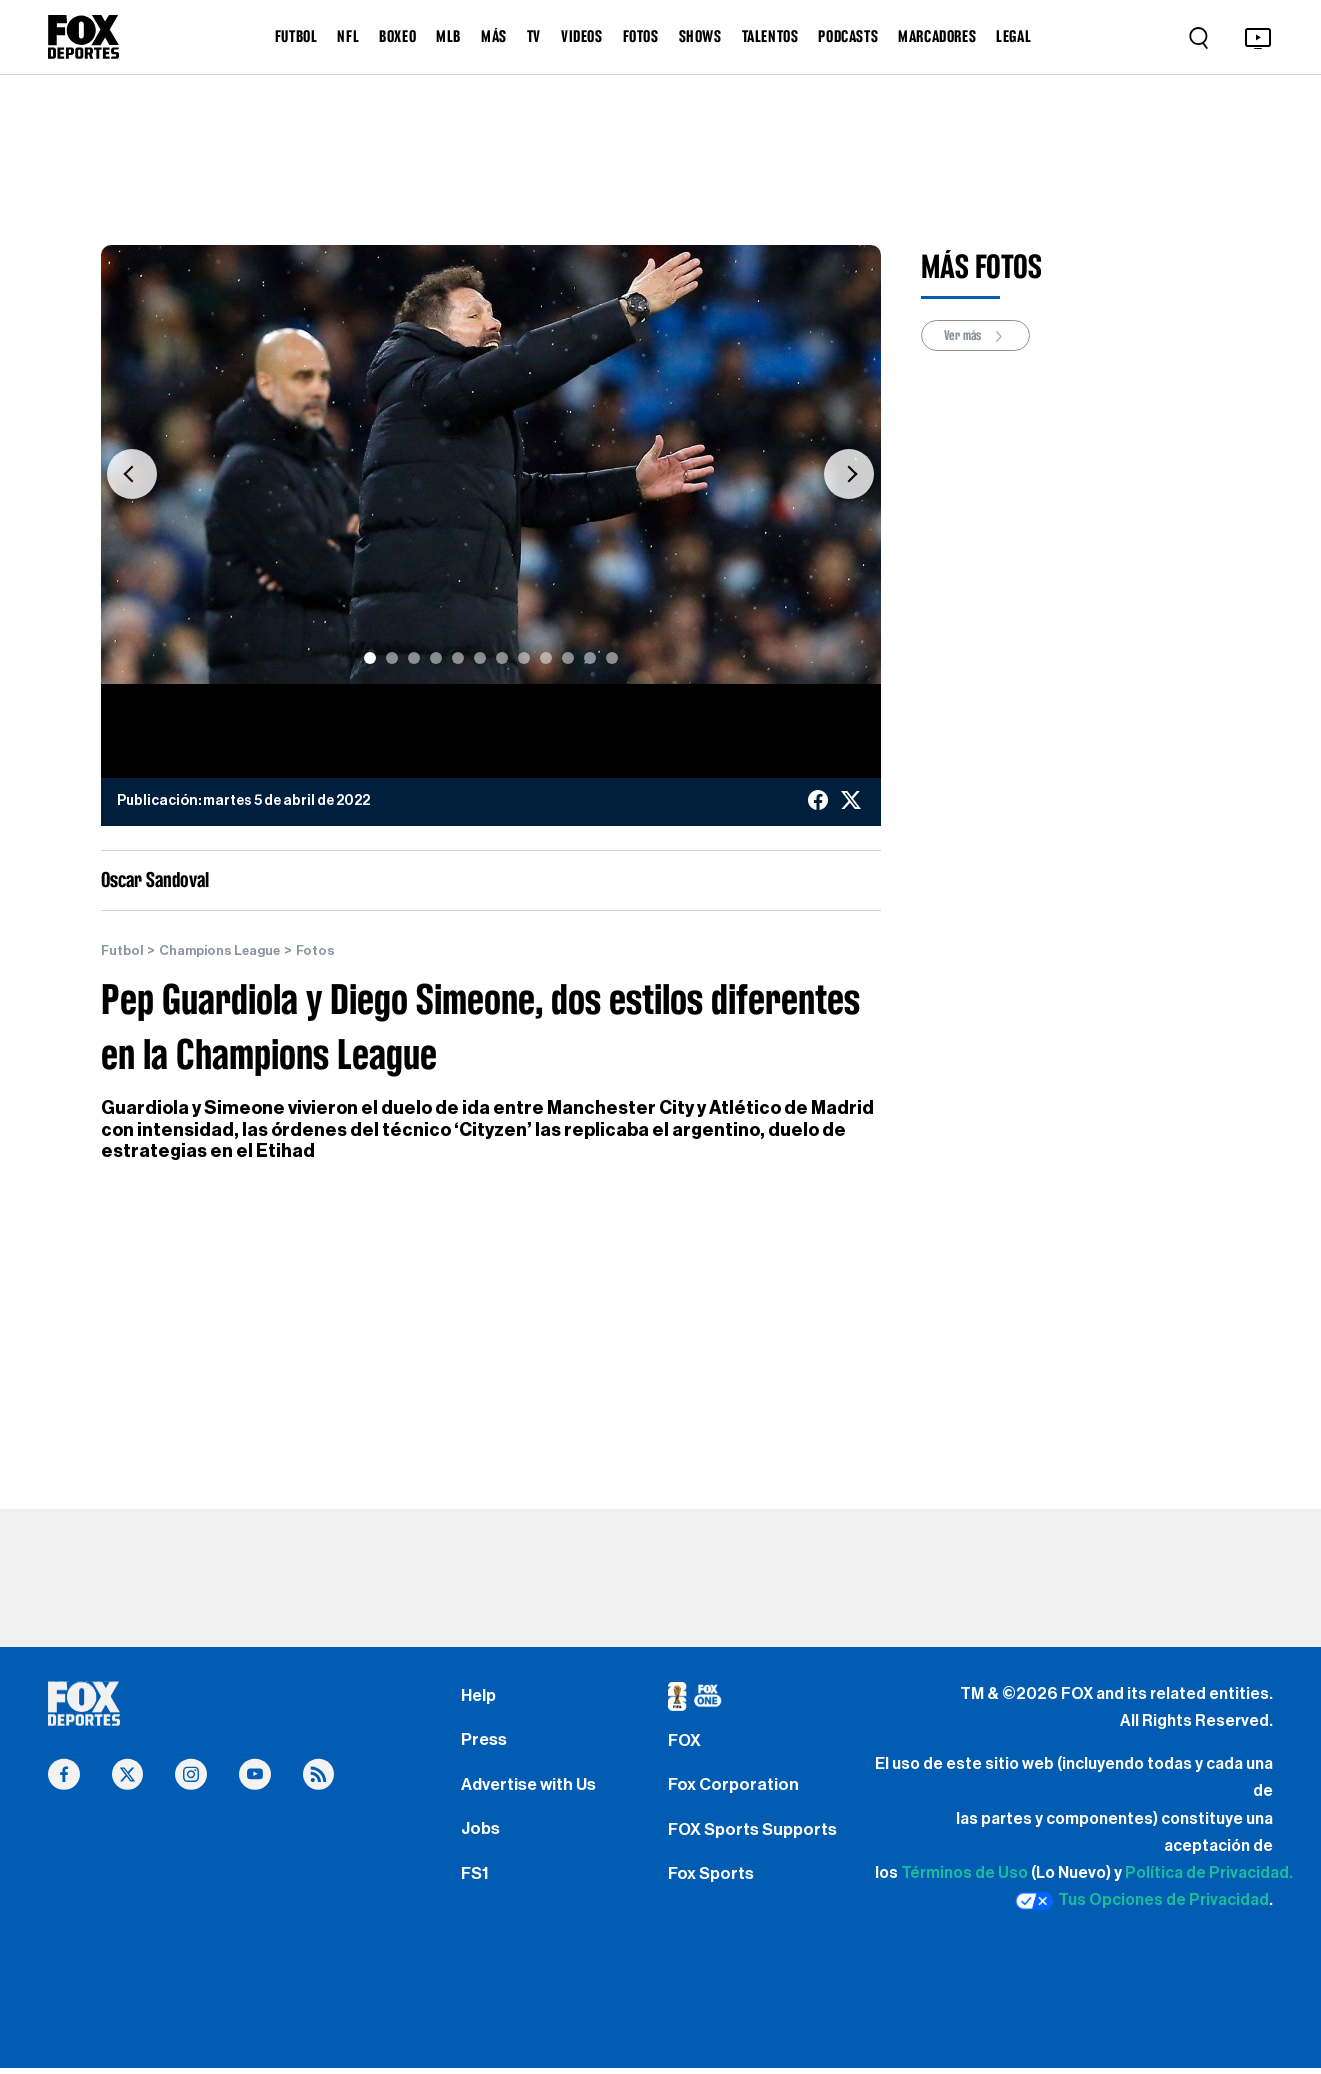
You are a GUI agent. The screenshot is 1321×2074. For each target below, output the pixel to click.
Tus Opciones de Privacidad (1142, 1902)
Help (479, 1697)
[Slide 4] (436, 658)
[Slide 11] (590, 658)
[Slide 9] (546, 658)
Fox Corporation (735, 1792)
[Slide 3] (414, 658)
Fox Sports (713, 1887)
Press (485, 1744)
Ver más (980, 336)
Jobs (482, 1840)
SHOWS (700, 36)
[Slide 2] (392, 658)
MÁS (494, 36)
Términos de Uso (964, 1874)
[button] (132, 474)
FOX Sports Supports (757, 1840)
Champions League (228, 951)
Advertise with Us (532, 1792)
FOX (686, 1744)
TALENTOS (770, 36)
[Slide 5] (458, 658)
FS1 (476, 1887)
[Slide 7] (502, 658)
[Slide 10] (568, 658)
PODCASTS (848, 36)
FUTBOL (296, 36)
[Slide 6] (480, 658)
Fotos (330, 951)
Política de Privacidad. (1209, 1874)
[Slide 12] (612, 658)
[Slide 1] (370, 658)
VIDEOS (582, 36)
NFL (348, 36)
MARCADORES (937, 36)
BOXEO (397, 36)
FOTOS (641, 36)
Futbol (123, 951)
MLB (448, 36)
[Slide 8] (524, 658)
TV (534, 36)
